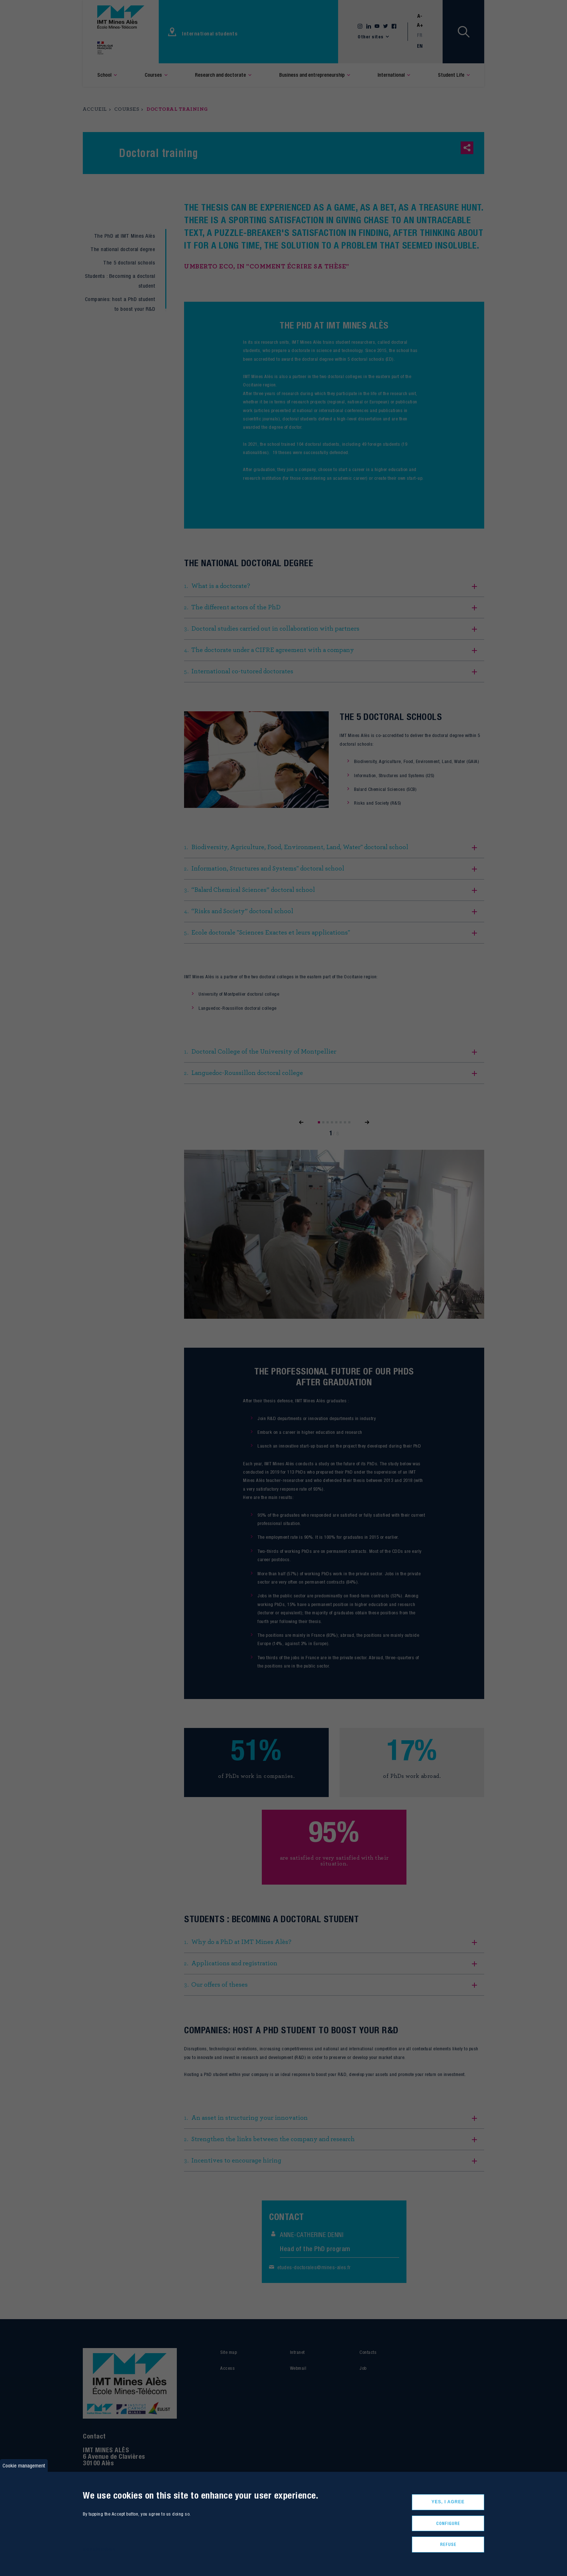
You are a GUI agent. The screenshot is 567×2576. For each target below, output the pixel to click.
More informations (99, 2549)
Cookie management (24, 2465)
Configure (448, 2523)
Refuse (448, 2544)
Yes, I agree (448, 2501)
